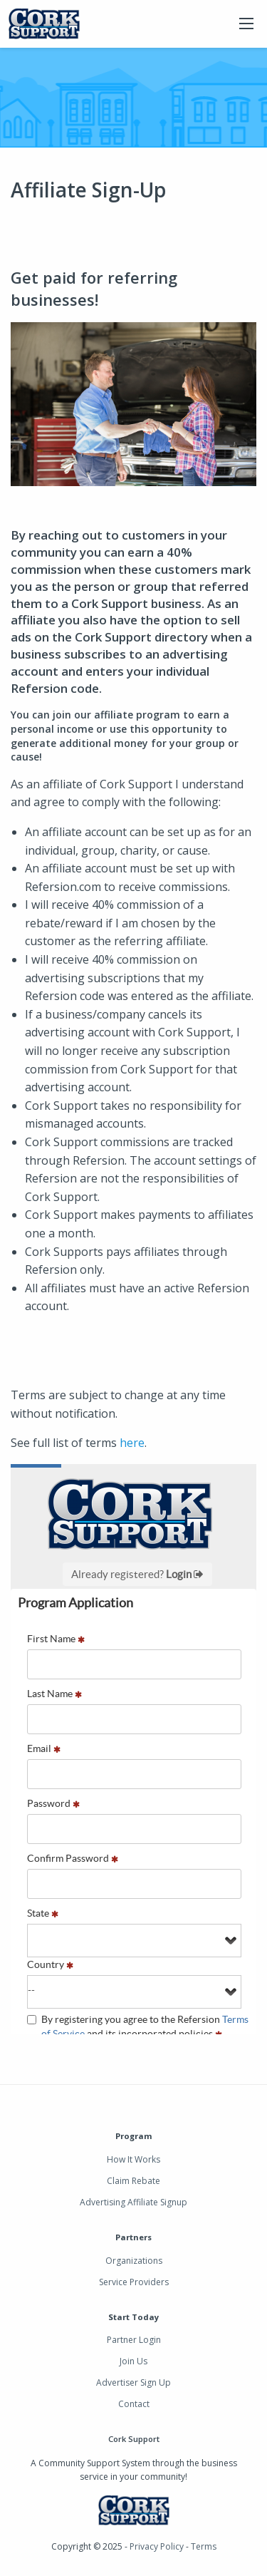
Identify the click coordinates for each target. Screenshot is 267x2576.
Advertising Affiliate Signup (133, 2202)
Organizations (133, 2261)
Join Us (133, 2361)
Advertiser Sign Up (133, 2382)
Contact (134, 2404)
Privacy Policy (157, 2546)
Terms (203, 2546)
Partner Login (134, 2340)
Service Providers (134, 2282)
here (132, 1443)
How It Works (133, 2159)
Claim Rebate (133, 2181)
